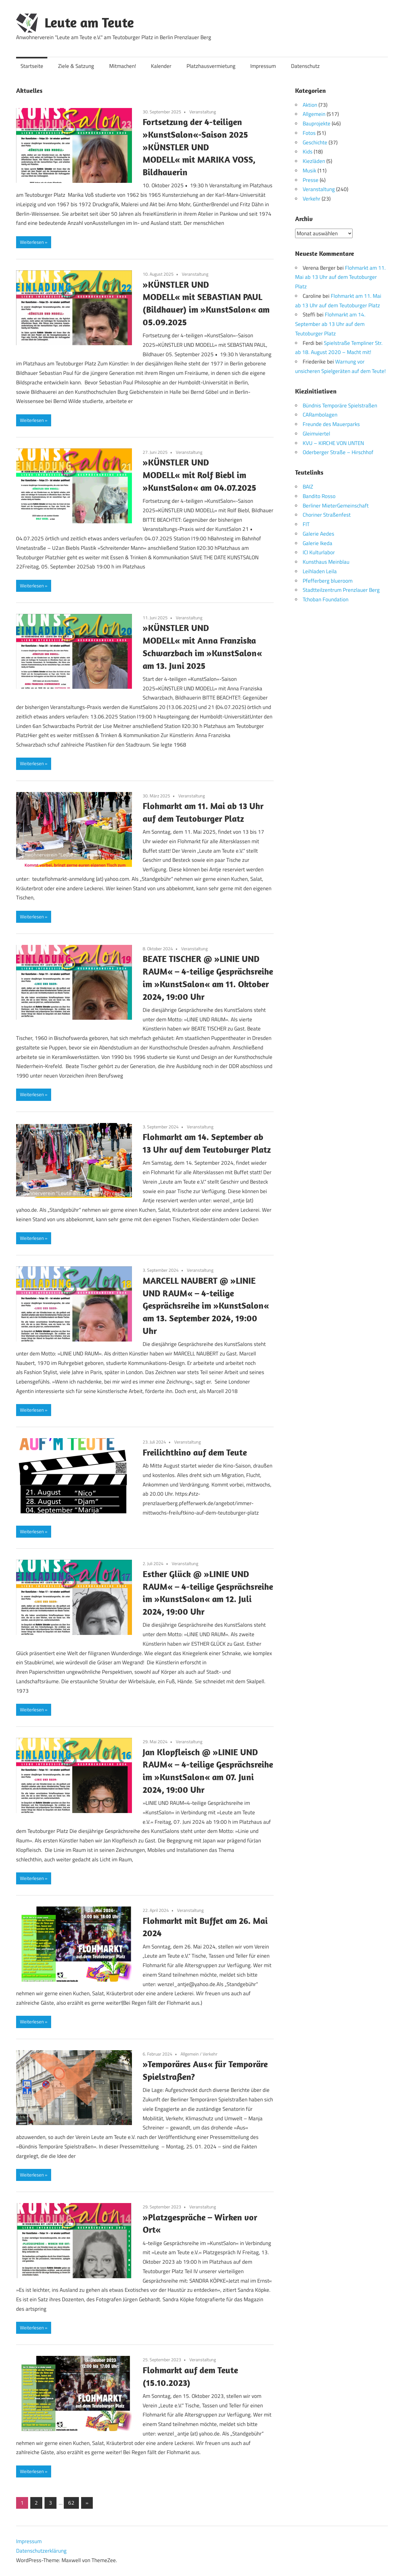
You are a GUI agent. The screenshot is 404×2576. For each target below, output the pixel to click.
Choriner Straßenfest (327, 515)
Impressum (263, 66)
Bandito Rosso (319, 496)
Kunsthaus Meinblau (326, 562)
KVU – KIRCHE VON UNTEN (333, 443)
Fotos (309, 133)
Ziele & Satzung (76, 66)
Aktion (310, 105)
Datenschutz (305, 66)
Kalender (161, 66)
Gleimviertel (316, 433)
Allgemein (190, 2054)
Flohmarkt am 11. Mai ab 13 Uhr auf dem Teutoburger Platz (340, 277)
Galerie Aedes (318, 533)
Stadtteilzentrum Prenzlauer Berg (341, 590)
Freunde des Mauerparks (331, 424)
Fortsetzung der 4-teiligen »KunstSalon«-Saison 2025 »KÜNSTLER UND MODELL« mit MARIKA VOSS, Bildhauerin (199, 146)
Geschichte (315, 142)
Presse (310, 180)
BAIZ (308, 487)
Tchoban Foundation (325, 599)
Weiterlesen (32, 242)
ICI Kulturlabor (319, 552)
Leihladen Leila (320, 571)
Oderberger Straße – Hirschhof (338, 452)
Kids (307, 151)
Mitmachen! (122, 66)
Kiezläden (314, 161)
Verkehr (210, 2054)
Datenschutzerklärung (41, 2551)
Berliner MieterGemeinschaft (336, 505)
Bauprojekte (316, 123)
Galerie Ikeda (317, 543)
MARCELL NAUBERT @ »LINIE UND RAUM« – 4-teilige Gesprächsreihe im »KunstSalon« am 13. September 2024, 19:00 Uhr (206, 1305)
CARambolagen (320, 415)
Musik (309, 170)
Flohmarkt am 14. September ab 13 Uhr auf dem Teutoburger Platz (330, 324)
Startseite (32, 66)
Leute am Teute (89, 22)
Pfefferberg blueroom (328, 580)
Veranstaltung (202, 111)
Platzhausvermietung (211, 66)
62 (71, 2503)
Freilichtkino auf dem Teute (195, 1452)
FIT (306, 524)
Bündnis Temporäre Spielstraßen (340, 405)
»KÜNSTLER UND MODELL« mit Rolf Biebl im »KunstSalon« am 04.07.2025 (199, 475)
